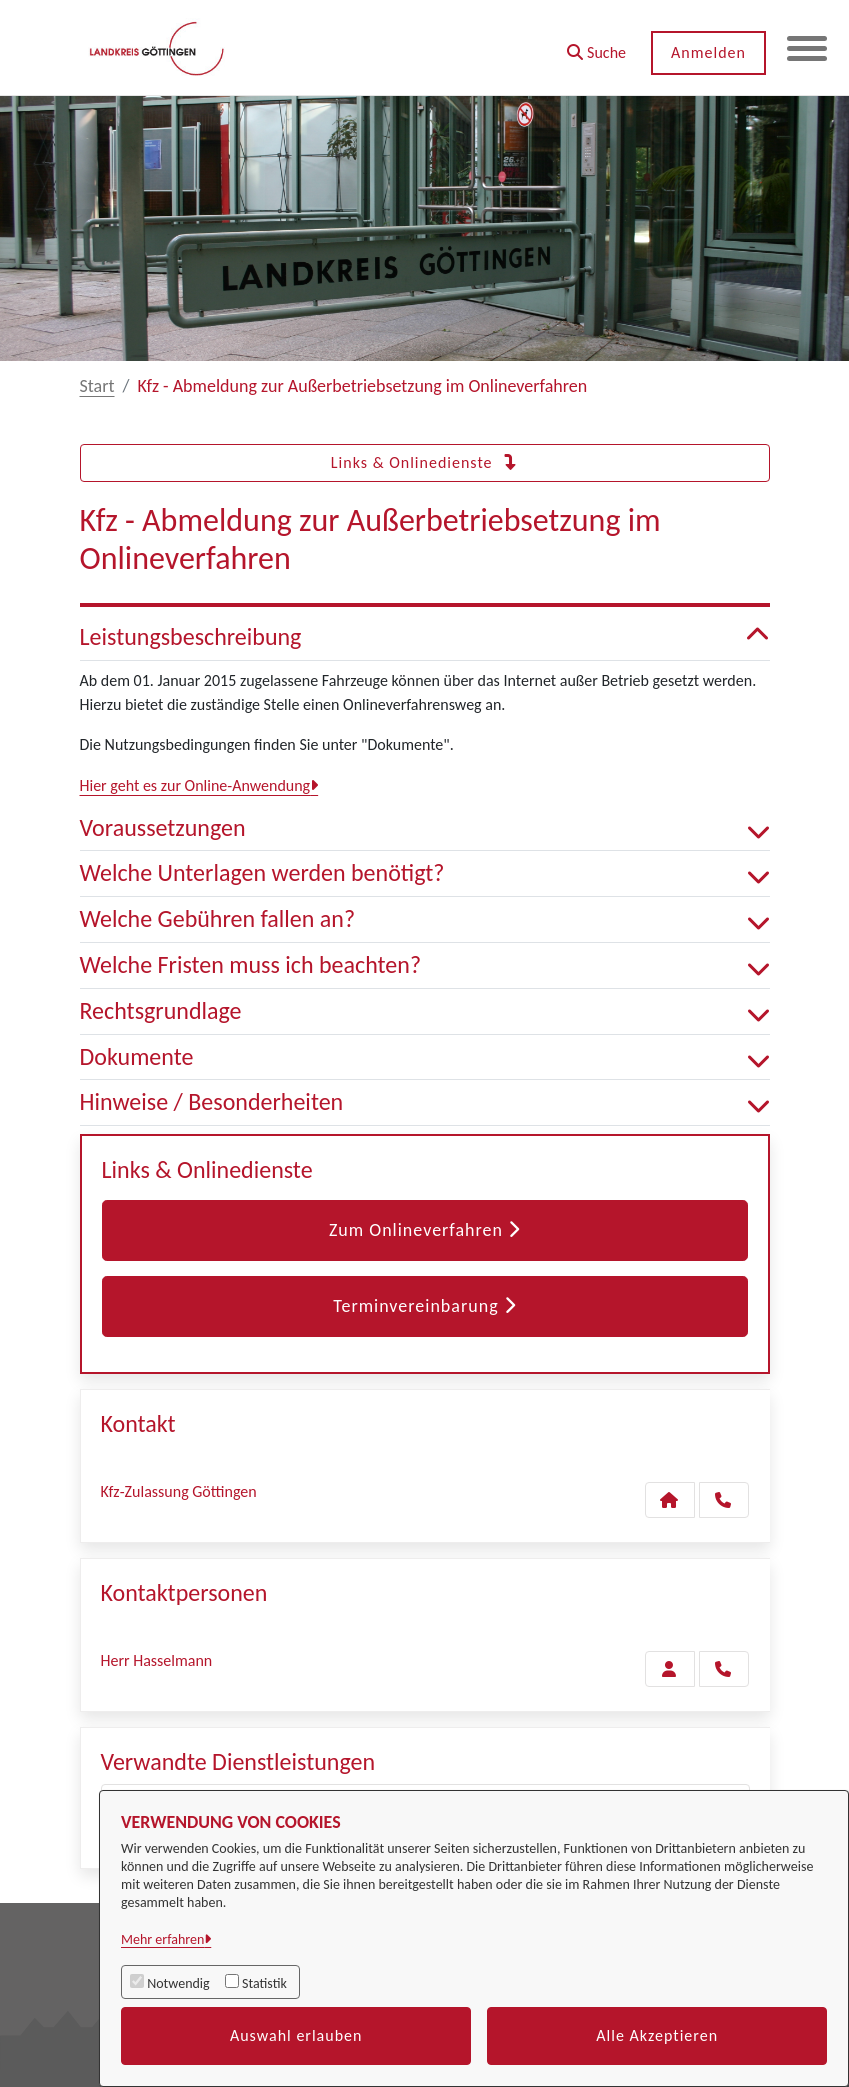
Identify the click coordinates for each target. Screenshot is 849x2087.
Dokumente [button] (425, 1057)
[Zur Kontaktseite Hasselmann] (670, 1669)
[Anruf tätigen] (724, 1500)
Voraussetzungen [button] (425, 828)
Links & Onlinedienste (424, 462)
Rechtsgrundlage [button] (425, 1011)
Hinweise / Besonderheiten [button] (425, 1102)
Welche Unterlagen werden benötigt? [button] (425, 873)
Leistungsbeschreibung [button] (425, 637)
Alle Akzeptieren (657, 2035)
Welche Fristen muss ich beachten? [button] (425, 965)
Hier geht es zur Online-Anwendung (195, 785)
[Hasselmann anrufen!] (724, 1669)
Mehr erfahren (162, 1939)
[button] (596, 45)
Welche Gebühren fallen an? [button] (425, 919)
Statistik (264, 1983)
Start (97, 386)
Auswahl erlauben (296, 2035)
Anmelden (708, 52)
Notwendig (178, 1983)
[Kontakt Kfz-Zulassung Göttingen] (670, 1500)
